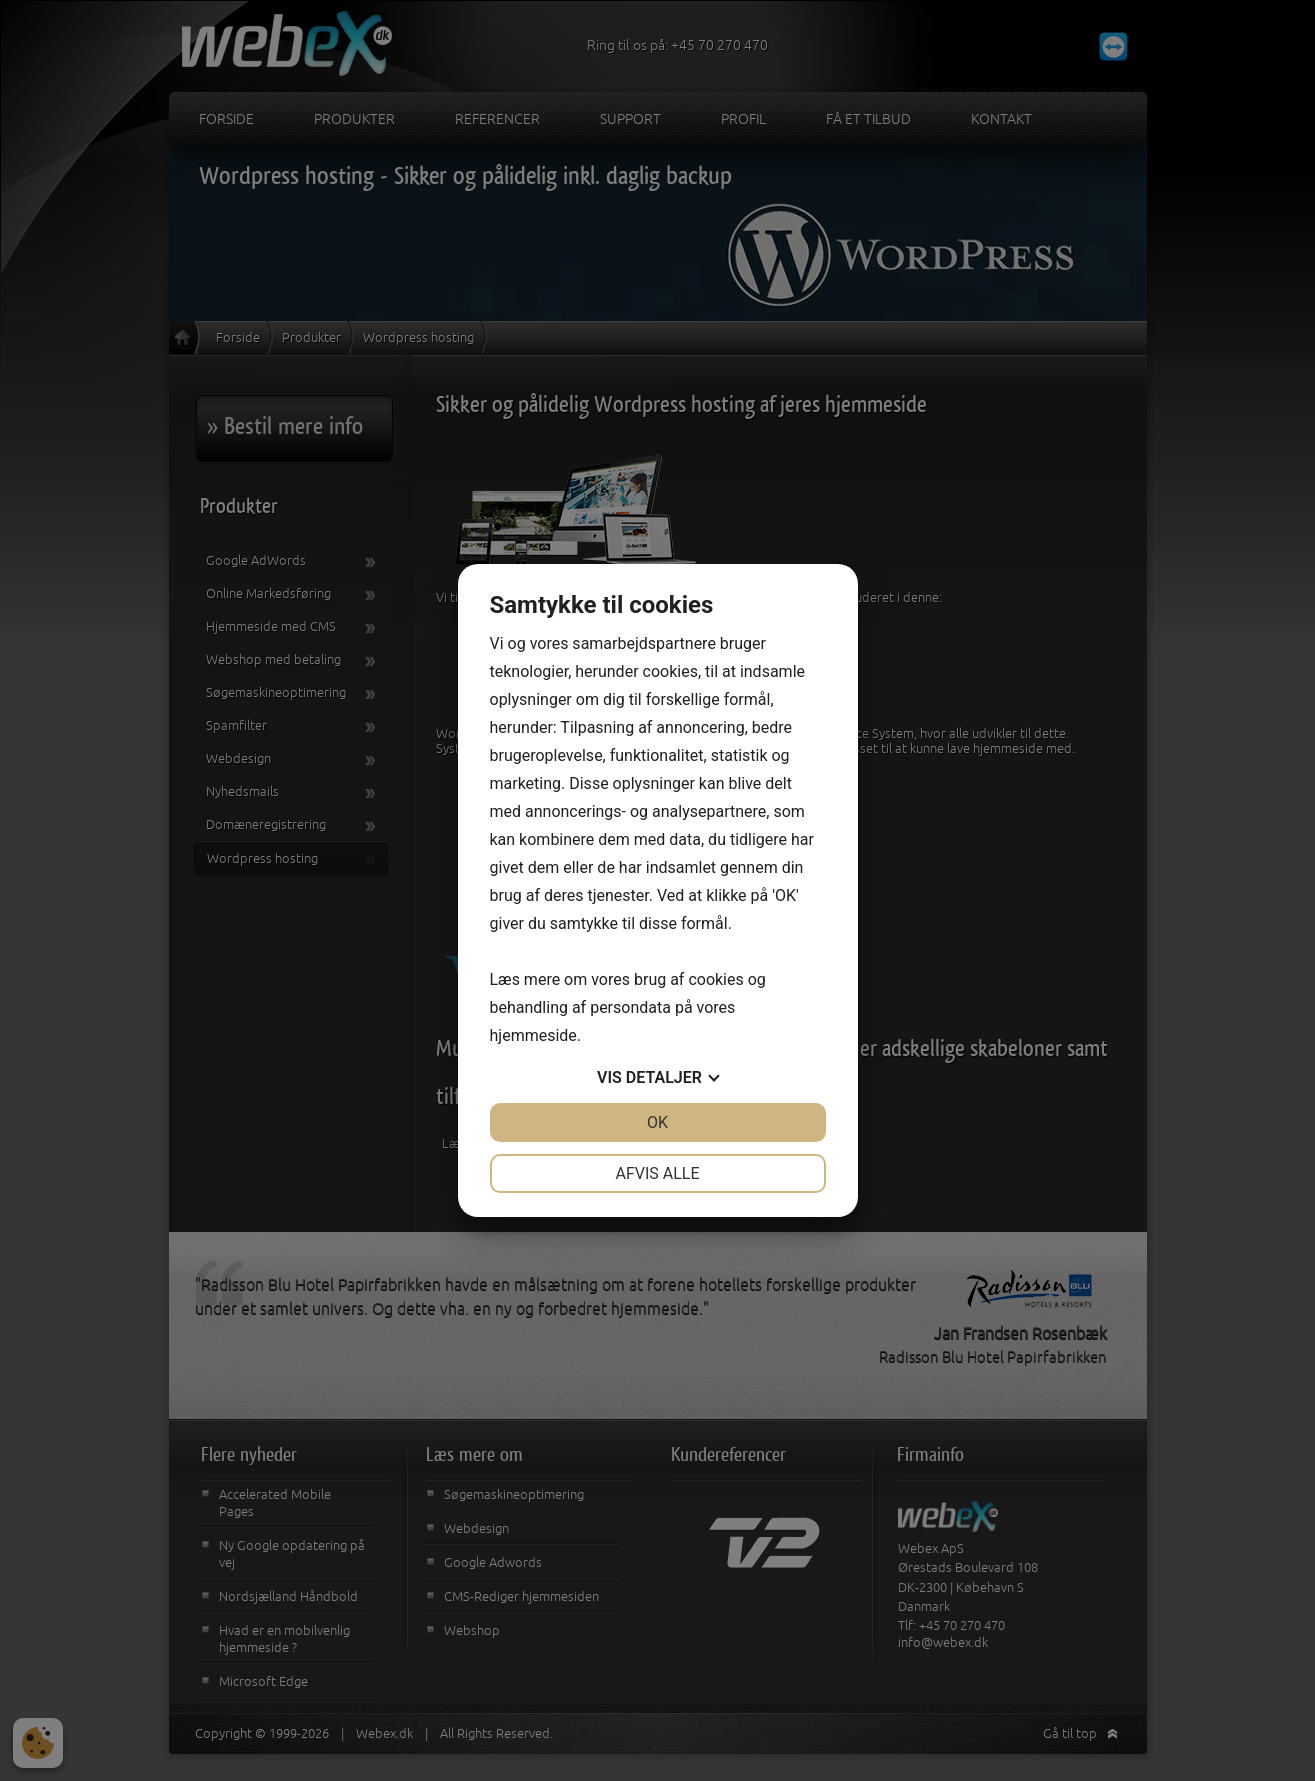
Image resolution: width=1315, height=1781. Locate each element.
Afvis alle (657, 1173)
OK (657, 1122)
